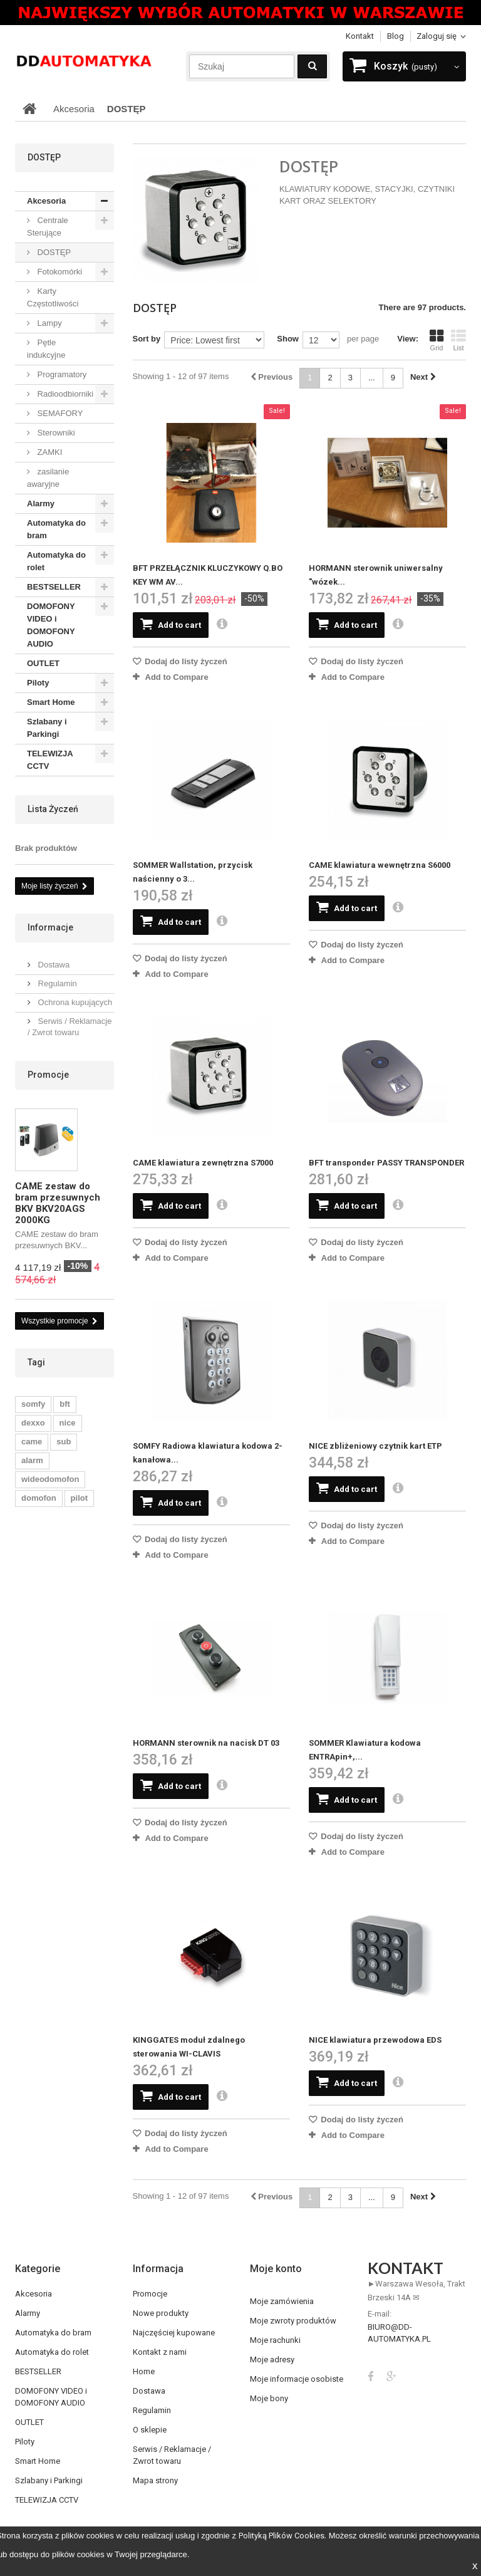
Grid (436, 340)
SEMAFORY (59, 413)
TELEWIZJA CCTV (50, 760)
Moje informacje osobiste (296, 2379)
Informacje (50, 927)
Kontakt (360, 36)
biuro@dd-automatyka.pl (399, 2333)
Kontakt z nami (160, 2352)
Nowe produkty (161, 2313)
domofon (38, 1498)
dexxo (33, 1422)
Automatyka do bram (56, 529)
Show (288, 338)
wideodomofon (50, 1479)
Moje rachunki (275, 2340)
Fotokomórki (58, 271)
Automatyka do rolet (56, 561)
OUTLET (43, 663)
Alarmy (40, 503)
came (31, 1441)
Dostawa (53, 964)
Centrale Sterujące (47, 226)
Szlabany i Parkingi (47, 728)
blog (395, 36)
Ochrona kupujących (74, 1002)
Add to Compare (177, 677)
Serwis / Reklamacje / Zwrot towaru (172, 2455)
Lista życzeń (53, 809)
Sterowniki (55, 432)
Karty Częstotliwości (52, 297)
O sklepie (150, 2429)
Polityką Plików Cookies (281, 2535)
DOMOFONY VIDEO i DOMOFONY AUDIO (51, 625)
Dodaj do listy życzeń (185, 661)
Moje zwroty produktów (293, 2320)
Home (144, 2371)
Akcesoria (46, 201)
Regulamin (56, 983)
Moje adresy (272, 2359)
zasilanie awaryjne (48, 478)
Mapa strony (155, 2480)
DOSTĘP (53, 252)
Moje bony (269, 2398)
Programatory (60, 374)
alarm (32, 1460)
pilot (79, 1498)
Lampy (48, 323)
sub (63, 1441)
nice (67, 1422)
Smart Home (51, 702)
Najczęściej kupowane (174, 2332)
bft (64, 1404)
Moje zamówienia (282, 2301)
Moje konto (276, 2269)
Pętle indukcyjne (46, 349)
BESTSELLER (54, 587)
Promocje (48, 1075)
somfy (33, 1404)
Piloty (38, 682)
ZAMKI (48, 452)
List (458, 340)
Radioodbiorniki (64, 394)
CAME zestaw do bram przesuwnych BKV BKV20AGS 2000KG (57, 1203)
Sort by (147, 338)
